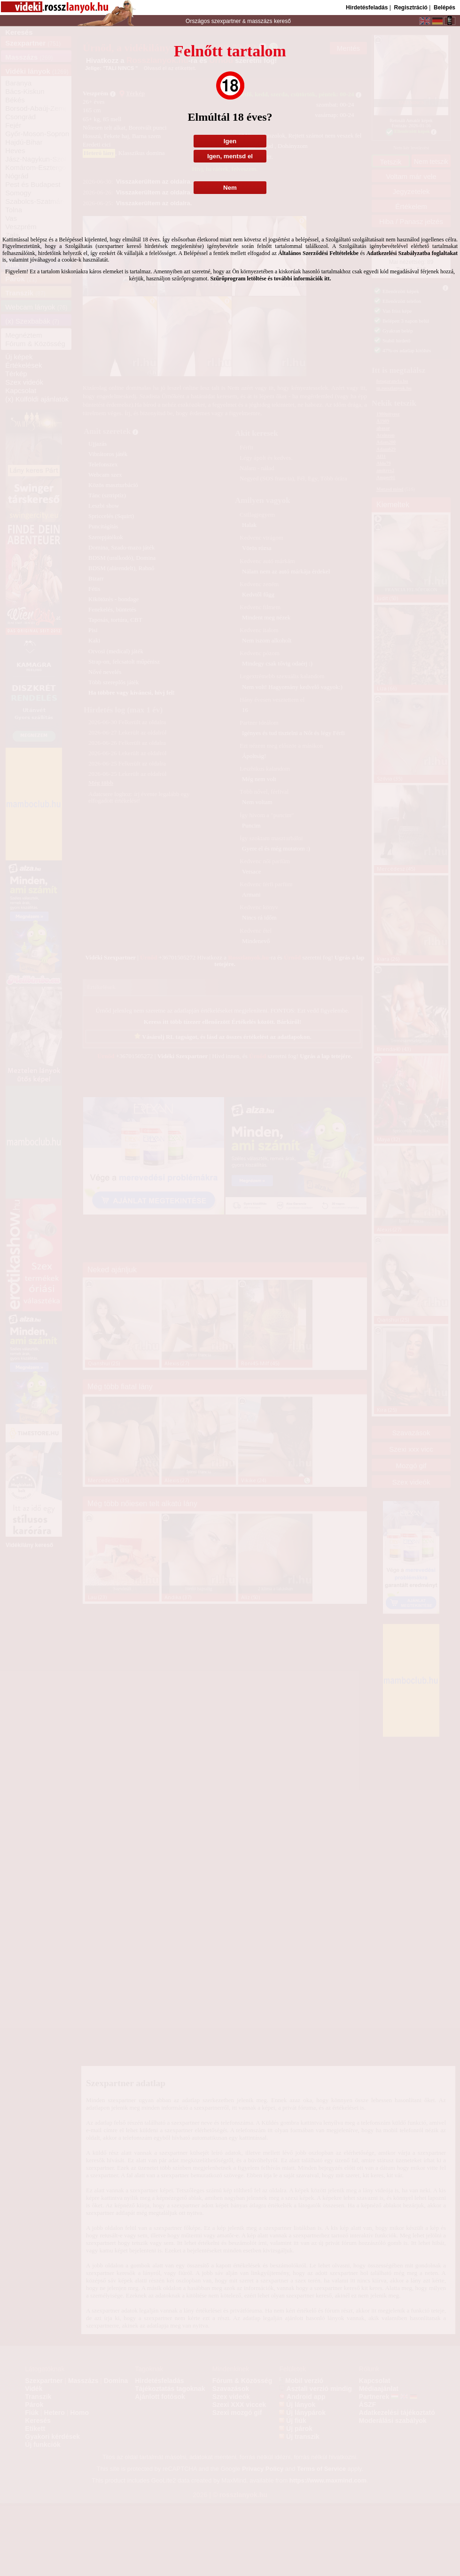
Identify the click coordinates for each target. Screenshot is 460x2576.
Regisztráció (410, 7)
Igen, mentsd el (230, 156)
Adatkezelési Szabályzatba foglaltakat (412, 253)
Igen (230, 141)
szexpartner (226, 21)
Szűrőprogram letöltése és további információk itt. (270, 278)
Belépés (444, 7)
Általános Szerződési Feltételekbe (318, 253)
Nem (230, 187)
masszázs (260, 21)
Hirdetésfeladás (367, 7)
